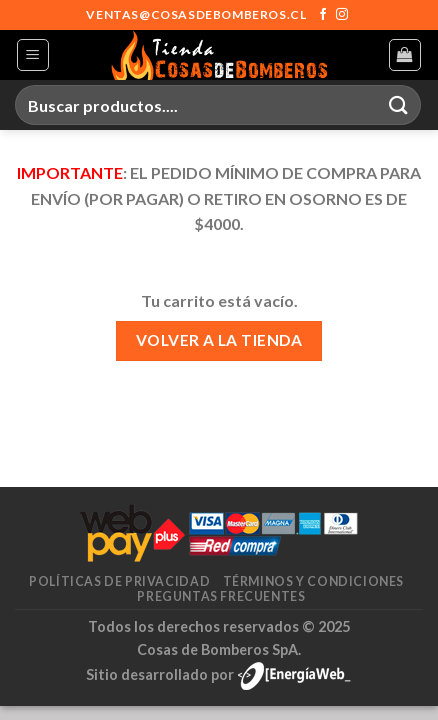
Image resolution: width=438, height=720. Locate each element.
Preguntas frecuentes (221, 596)
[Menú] (33, 55)
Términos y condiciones (313, 581)
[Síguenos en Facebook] (323, 15)
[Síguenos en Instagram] (342, 15)
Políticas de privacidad (119, 581)
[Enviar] (399, 104)
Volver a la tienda (219, 340)
